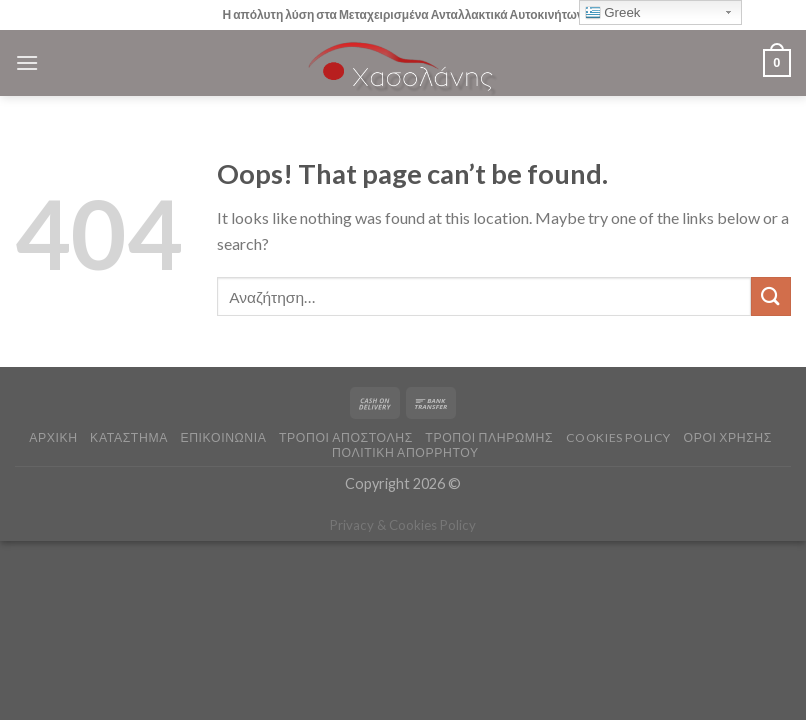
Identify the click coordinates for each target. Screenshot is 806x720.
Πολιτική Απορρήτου (405, 452)
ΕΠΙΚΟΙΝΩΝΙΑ (223, 437)
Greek (613, 13)
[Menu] (27, 62)
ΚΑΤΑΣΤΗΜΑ (129, 437)
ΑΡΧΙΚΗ (53, 437)
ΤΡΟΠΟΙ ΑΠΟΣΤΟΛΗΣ (346, 437)
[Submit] (771, 296)
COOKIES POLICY (619, 437)
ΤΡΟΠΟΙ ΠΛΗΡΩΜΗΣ (489, 437)
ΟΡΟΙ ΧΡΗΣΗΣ (728, 437)
